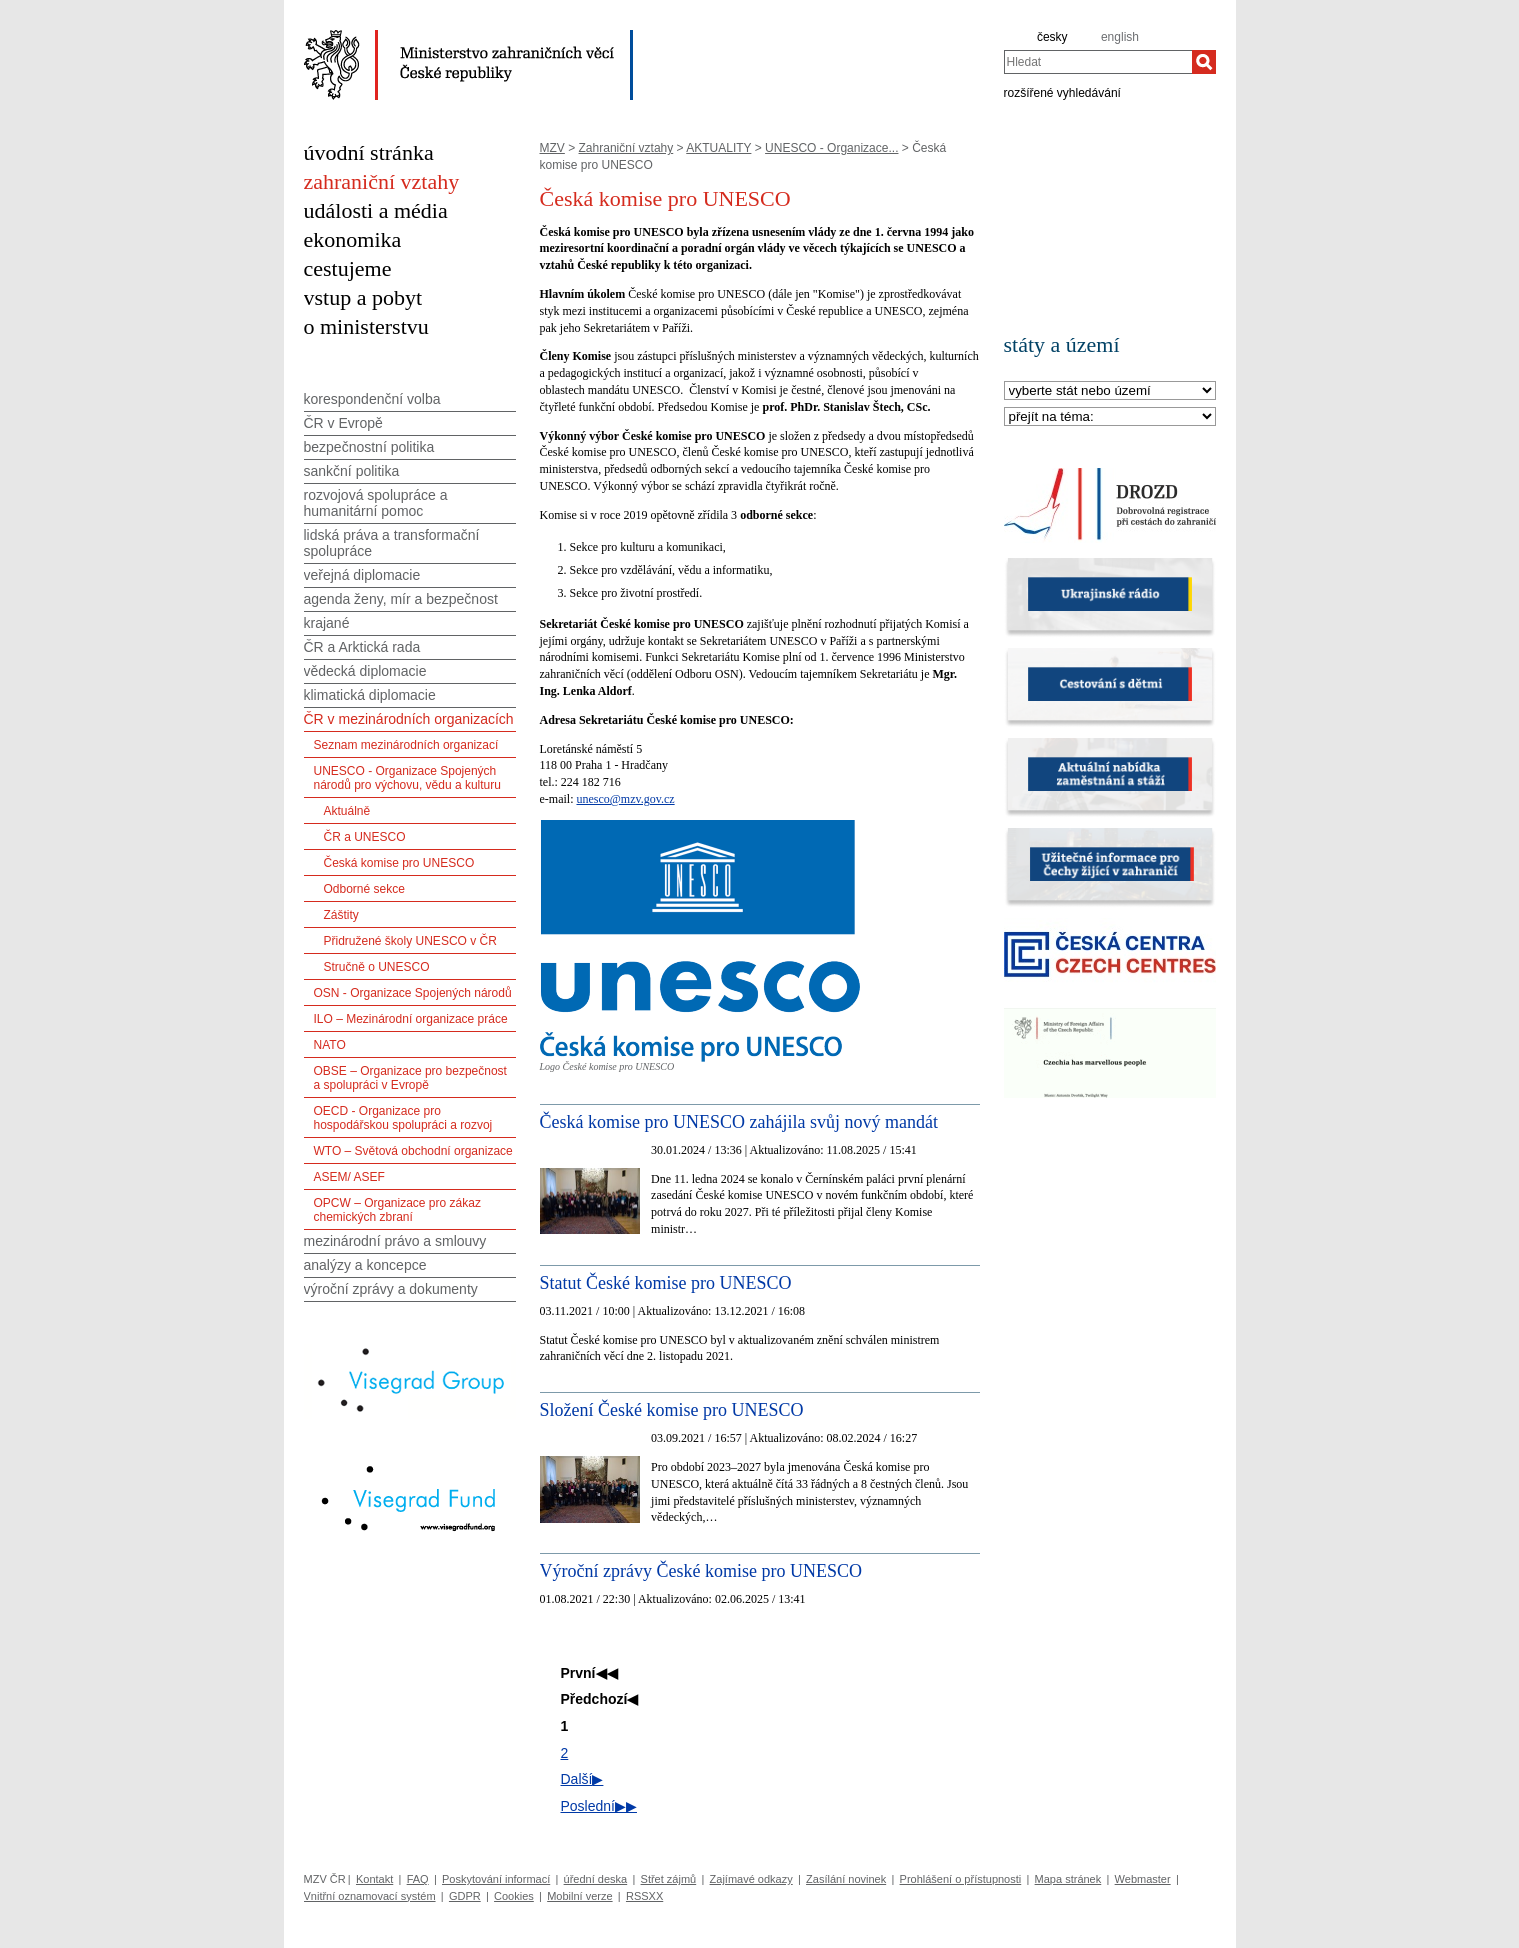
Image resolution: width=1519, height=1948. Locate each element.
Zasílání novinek (846, 1879)
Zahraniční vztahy (626, 148)
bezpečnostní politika (369, 447)
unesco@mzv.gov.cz (625, 799)
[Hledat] (1204, 62)
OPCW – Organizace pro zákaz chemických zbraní (397, 1210)
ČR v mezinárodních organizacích (409, 719)
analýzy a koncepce (365, 1265)
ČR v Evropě (343, 423)
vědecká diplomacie (365, 671)
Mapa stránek (1068, 1879)
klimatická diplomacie (370, 695)
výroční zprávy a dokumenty (391, 1289)
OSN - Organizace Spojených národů (413, 993)
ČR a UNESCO (365, 837)
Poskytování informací (496, 1879)
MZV (552, 148)
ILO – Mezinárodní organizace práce (411, 1019)
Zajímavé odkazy (751, 1879)
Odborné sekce (364, 889)
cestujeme (348, 268)
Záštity (341, 915)
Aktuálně (347, 811)
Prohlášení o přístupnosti (961, 1879)
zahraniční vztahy (382, 181)
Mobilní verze (579, 1896)
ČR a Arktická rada (362, 647)
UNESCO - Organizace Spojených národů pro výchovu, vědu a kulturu (407, 778)
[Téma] (1110, 417)
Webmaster (1143, 1879)
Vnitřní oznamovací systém (370, 1896)
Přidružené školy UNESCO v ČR (410, 941)
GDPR (465, 1896)
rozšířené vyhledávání (1062, 92)
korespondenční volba (372, 399)
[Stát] (1110, 391)
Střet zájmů (669, 1879)
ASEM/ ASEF (349, 1177)
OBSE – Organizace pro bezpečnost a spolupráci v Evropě (410, 1078)
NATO (330, 1045)
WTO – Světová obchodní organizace (413, 1151)
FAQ (418, 1879)
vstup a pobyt (363, 297)
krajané (327, 623)
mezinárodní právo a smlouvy (395, 1241)
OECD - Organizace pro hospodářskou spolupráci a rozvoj (403, 1118)
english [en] (1120, 37)
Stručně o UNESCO (377, 967)
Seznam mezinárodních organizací (406, 745)
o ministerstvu (366, 326)
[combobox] (1098, 62)
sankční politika (352, 471)
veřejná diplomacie (362, 575)
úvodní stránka (369, 152)
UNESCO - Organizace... (831, 148)
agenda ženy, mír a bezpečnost (401, 599)
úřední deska (596, 1879)
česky (1052, 37)
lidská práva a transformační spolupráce (392, 543)
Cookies (514, 1896)
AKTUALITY (718, 148)
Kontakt (374, 1879)
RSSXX (644, 1896)
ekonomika (353, 239)
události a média (376, 210)
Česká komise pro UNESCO (399, 863)
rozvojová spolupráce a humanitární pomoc (376, 503)
